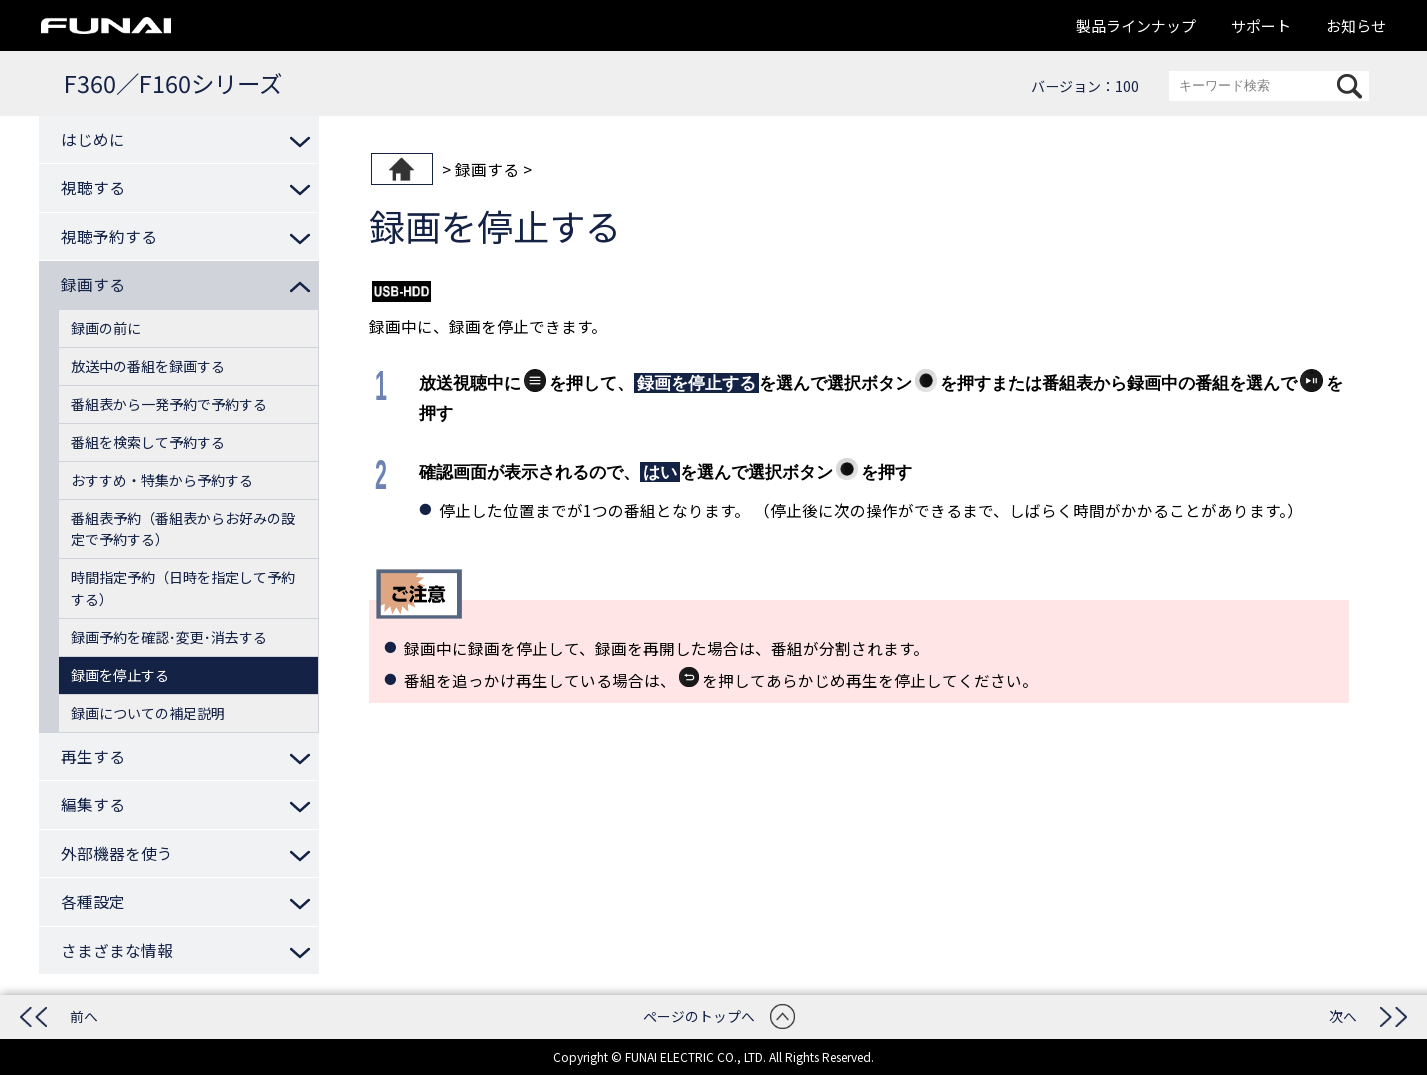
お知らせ (1356, 25)
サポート (1261, 25)
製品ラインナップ (1136, 25)
